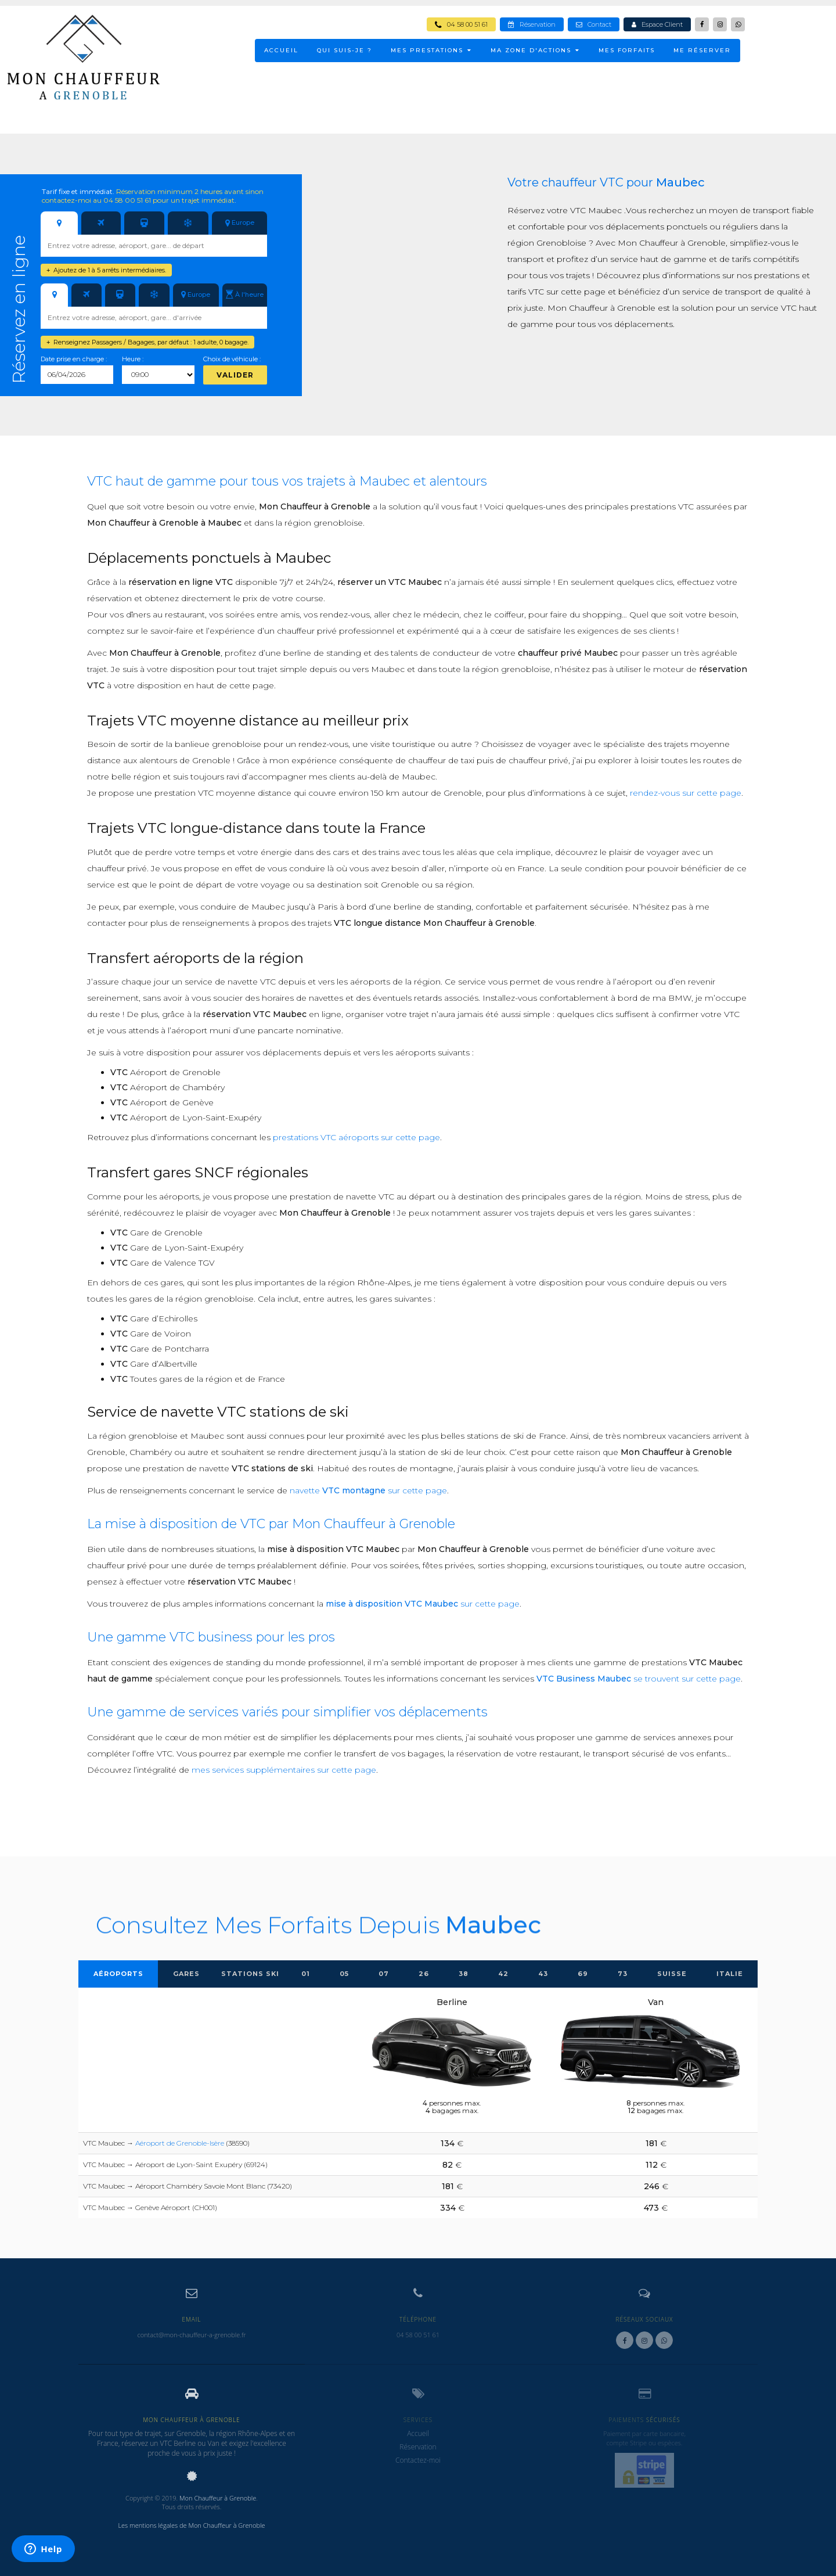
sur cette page (423, 1603)
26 (424, 1974)
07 (384, 1974)
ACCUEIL (281, 50)
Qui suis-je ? (344, 50)
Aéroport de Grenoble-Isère (179, 2143)
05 (344, 1974)
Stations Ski (250, 1974)
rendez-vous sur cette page (685, 793)
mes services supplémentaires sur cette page (284, 1770)
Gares (186, 1974)
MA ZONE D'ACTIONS (535, 50)
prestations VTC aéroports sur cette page (356, 1137)
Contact (593, 24)
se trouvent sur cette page (638, 1678)
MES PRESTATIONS (431, 50)
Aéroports (118, 1974)
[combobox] (154, 246)
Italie (729, 1974)
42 (503, 1974)
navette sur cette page (368, 1490)
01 (305, 1974)
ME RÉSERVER (702, 50)
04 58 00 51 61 (461, 24)
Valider (235, 375)
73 (623, 1974)
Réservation (532, 24)
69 (583, 1974)
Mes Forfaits (627, 50)
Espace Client (657, 24)
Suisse (672, 1974)
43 (543, 1974)
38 (464, 1974)
